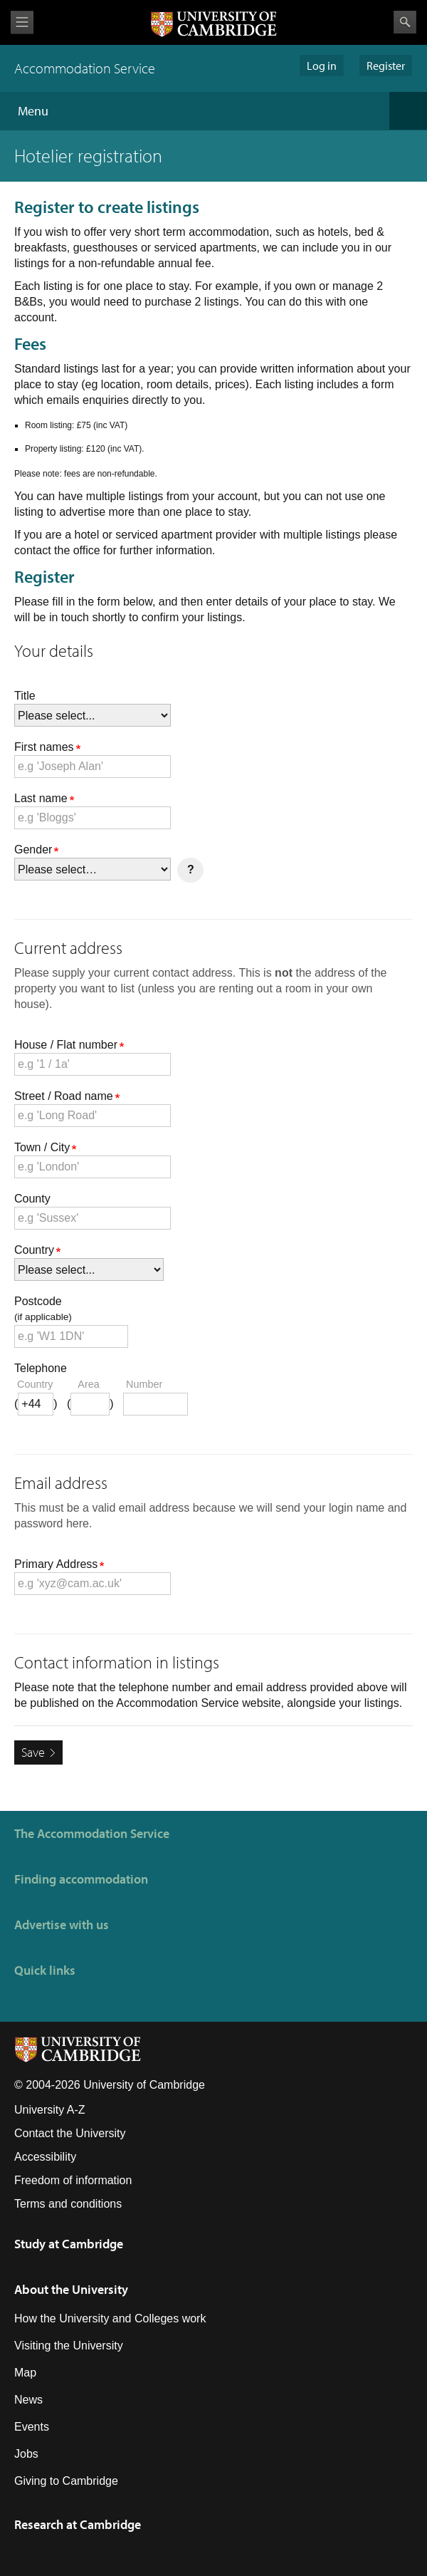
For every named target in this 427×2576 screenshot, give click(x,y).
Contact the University (70, 2133)
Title (25, 696)
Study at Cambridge (68, 2243)
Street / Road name (67, 1096)
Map (25, 2373)
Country (37, 1250)
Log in (322, 65)
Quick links (44, 1970)
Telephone (40, 1368)
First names (47, 747)
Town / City (45, 1147)
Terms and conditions (68, 2204)
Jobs (26, 2454)
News (28, 2400)
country (35, 1384)
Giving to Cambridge (66, 2481)
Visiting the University (68, 2345)
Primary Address (59, 1564)
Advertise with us (61, 1924)
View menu (22, 22)
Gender (36, 849)
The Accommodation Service (91, 1833)
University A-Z (49, 2110)
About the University (71, 2289)
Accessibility (45, 2157)
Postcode (213, 1310)
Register (386, 65)
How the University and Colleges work (110, 2318)
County (32, 1199)
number (144, 1384)
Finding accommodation (81, 1879)
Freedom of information (73, 2180)
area (88, 1384)
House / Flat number (69, 1045)
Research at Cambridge (77, 2524)
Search (405, 22)
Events (31, 2427)
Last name (44, 798)
